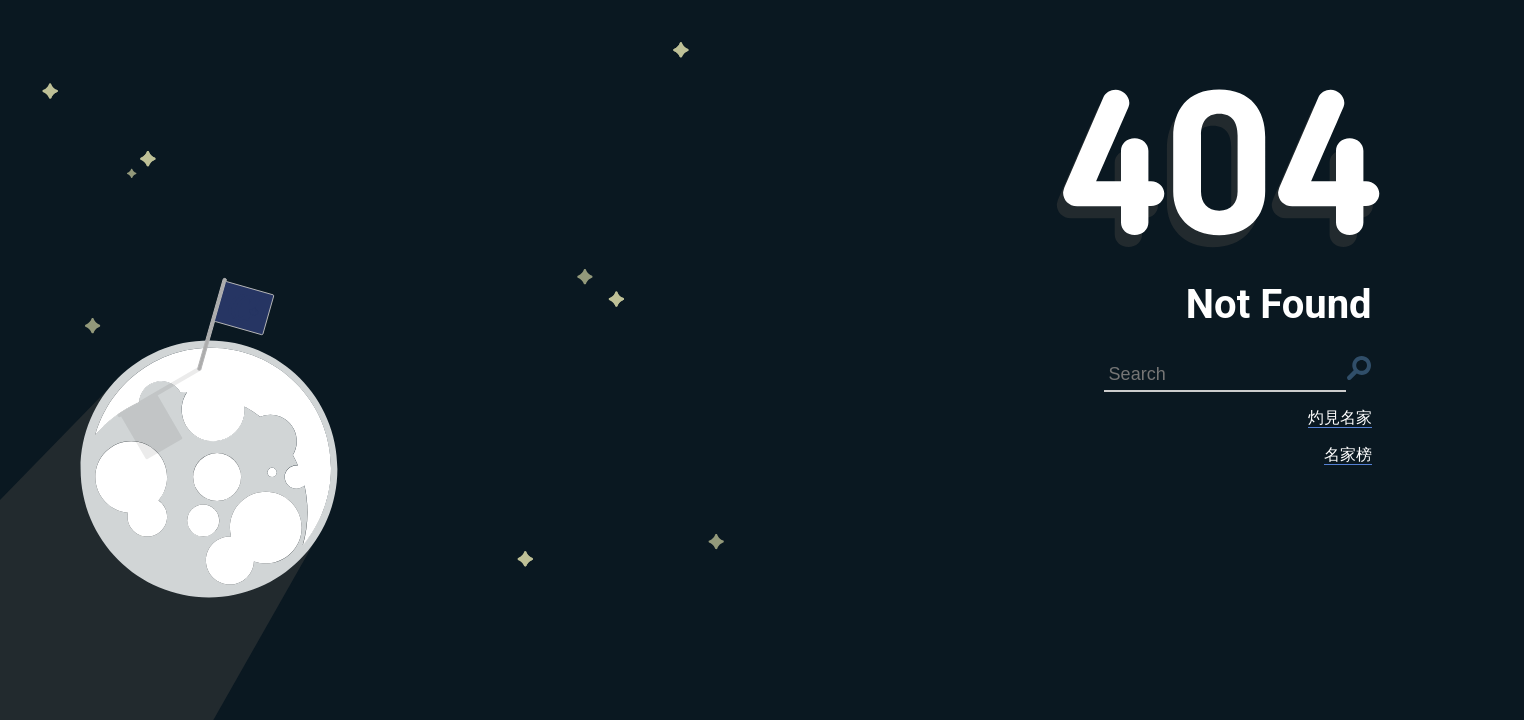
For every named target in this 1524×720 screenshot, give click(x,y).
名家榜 (1348, 454)
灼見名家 (1340, 417)
